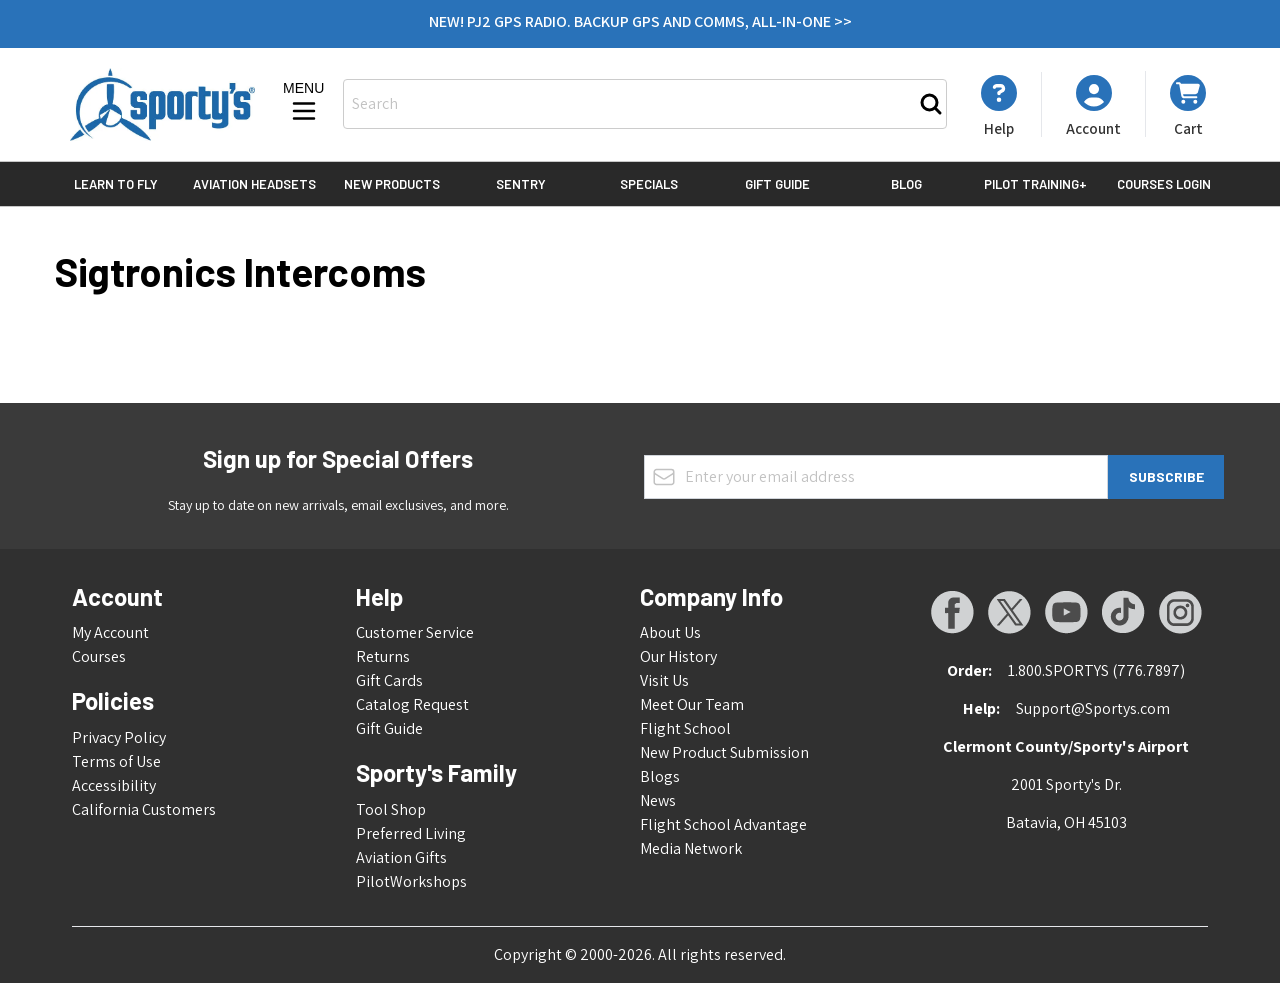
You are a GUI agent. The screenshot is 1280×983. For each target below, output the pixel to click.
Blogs (660, 776)
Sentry (521, 184)
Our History (678, 656)
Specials (649, 184)
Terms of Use (116, 761)
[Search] (931, 104)
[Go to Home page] (162, 104)
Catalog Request (412, 704)
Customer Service (415, 632)
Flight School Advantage (723, 824)
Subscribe (1166, 476)
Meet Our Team (692, 704)
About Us (670, 632)
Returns (383, 656)
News (658, 800)
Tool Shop (391, 809)
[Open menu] (304, 103)
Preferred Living (411, 833)
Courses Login (1164, 184)
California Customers (144, 809)
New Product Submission (724, 752)
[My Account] (999, 106)
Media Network (691, 848)
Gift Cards (389, 680)
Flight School (685, 728)
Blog (906, 184)
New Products (392, 184)
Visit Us (664, 680)
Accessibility (114, 785)
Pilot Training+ (1035, 184)
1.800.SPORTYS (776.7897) (1096, 670)
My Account (110, 632)
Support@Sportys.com (1093, 708)
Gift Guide (777, 184)
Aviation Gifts (401, 857)
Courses (99, 656)
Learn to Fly (116, 184)
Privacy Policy (119, 737)
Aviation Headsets (254, 184)
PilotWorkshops (411, 881)
